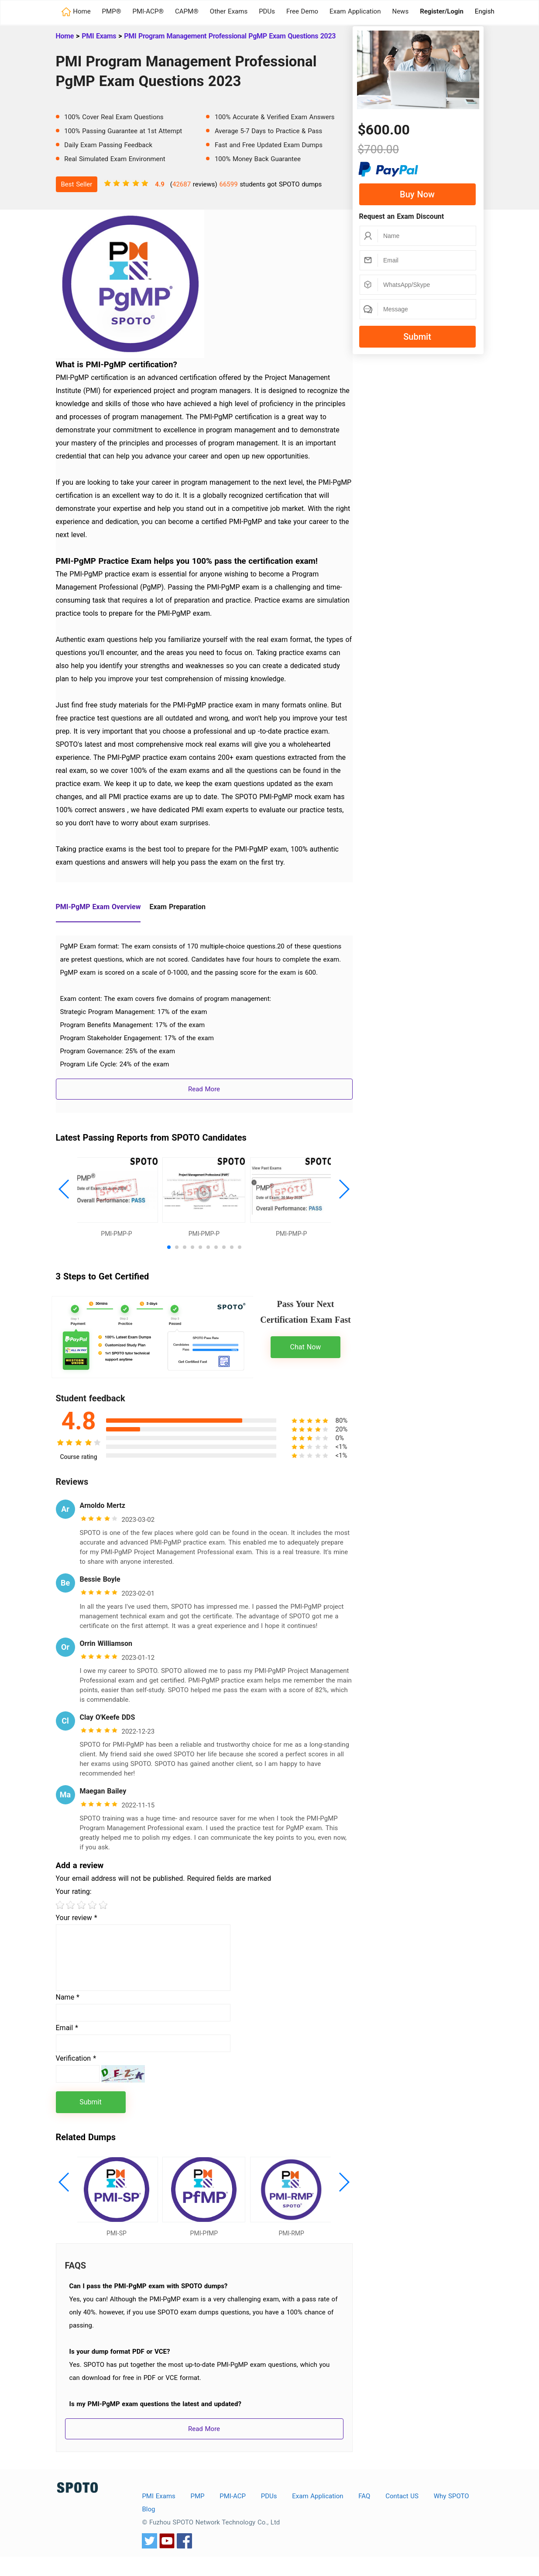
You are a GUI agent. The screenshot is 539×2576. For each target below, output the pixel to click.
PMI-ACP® (148, 11)
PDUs (267, 11)
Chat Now (305, 1356)
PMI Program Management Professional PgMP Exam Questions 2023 (230, 36)
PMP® (111, 11)
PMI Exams (99, 36)
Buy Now (417, 194)
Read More (204, 1089)
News (400, 11)
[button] (64, 1194)
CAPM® (187, 11)
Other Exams (228, 11)
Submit (417, 336)
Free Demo (302, 11)
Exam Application (355, 11)
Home (65, 36)
